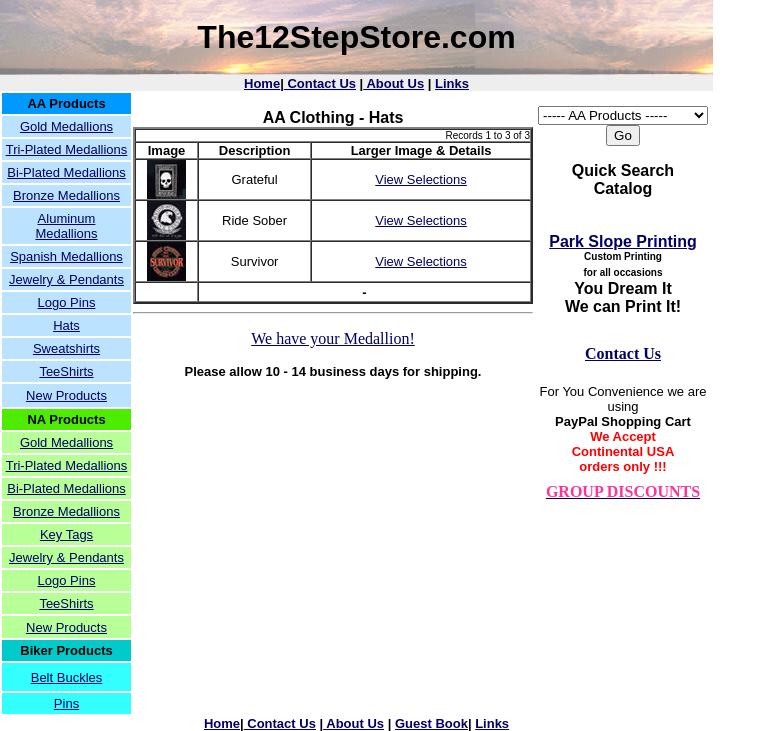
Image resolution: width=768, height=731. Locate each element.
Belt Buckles (67, 677)
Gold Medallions (66, 126)
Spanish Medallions (66, 256)
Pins (66, 703)
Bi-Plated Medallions (66, 172)
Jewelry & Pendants (66, 279)
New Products (66, 395)
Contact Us (320, 83)
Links (452, 83)
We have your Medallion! (333, 338)
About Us (393, 83)
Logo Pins (67, 302)
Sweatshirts (66, 348)
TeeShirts (66, 371)
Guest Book (431, 723)
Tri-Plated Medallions (67, 149)
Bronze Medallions (66, 195)
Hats (66, 325)
